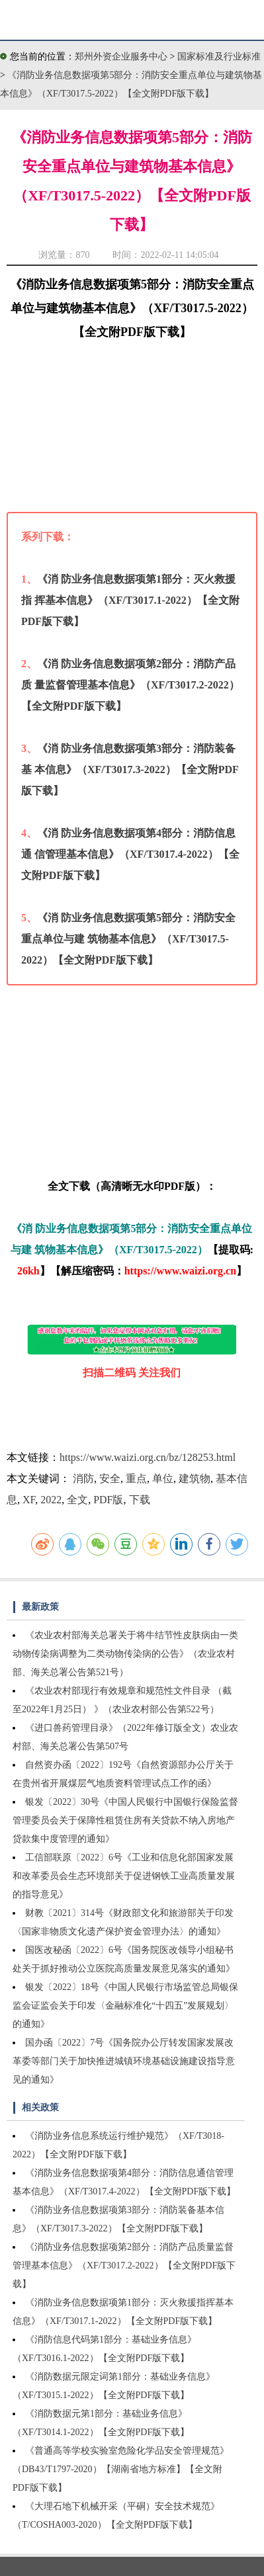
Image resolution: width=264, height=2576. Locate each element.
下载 (139, 1499)
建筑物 (194, 1478)
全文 (77, 1499)
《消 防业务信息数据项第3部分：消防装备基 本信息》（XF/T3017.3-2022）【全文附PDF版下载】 (130, 769)
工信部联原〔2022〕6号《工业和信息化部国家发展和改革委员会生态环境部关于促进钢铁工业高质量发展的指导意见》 (124, 1875)
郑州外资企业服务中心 (121, 57)
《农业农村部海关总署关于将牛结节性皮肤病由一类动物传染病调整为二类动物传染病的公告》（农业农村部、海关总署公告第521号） (125, 1653)
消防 (83, 1478)
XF (28, 1499)
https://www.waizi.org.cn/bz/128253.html (148, 1457)
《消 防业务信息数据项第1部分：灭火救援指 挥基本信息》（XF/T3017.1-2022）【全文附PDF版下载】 (130, 600)
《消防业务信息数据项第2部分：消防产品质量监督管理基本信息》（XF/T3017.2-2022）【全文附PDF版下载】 (124, 2265)
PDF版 (108, 1499)
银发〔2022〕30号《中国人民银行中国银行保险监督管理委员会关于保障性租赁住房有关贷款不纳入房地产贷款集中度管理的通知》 (125, 1820)
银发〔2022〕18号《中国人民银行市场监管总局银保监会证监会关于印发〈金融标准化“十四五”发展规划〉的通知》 (125, 2005)
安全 (109, 1478)
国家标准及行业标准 (219, 57)
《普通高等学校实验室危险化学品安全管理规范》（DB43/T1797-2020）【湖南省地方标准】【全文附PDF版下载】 (121, 2469)
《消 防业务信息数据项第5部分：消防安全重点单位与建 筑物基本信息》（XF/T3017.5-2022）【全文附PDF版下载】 (128, 939)
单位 (162, 1478)
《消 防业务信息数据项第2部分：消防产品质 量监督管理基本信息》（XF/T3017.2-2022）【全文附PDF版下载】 (130, 685)
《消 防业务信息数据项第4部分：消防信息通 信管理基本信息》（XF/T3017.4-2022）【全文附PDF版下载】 (130, 854)
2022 (51, 1499)
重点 (136, 1478)
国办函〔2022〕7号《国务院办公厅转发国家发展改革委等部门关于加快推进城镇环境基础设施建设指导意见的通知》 (124, 2061)
